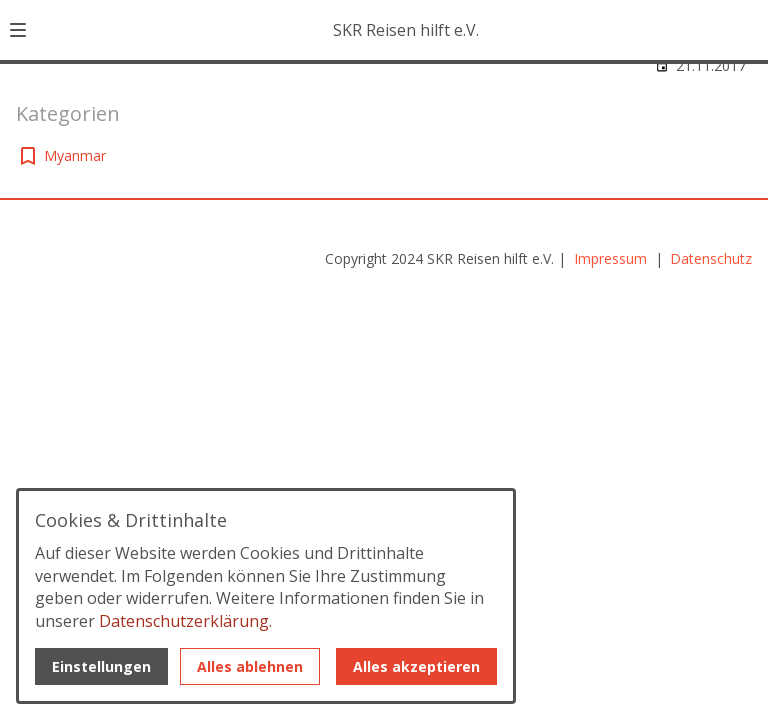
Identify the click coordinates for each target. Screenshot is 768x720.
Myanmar (75, 155)
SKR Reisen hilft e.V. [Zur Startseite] (406, 30)
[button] (18, 30)
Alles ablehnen (250, 666)
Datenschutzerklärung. (185, 621)
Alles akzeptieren (416, 666)
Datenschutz (711, 258)
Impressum (612, 258)
